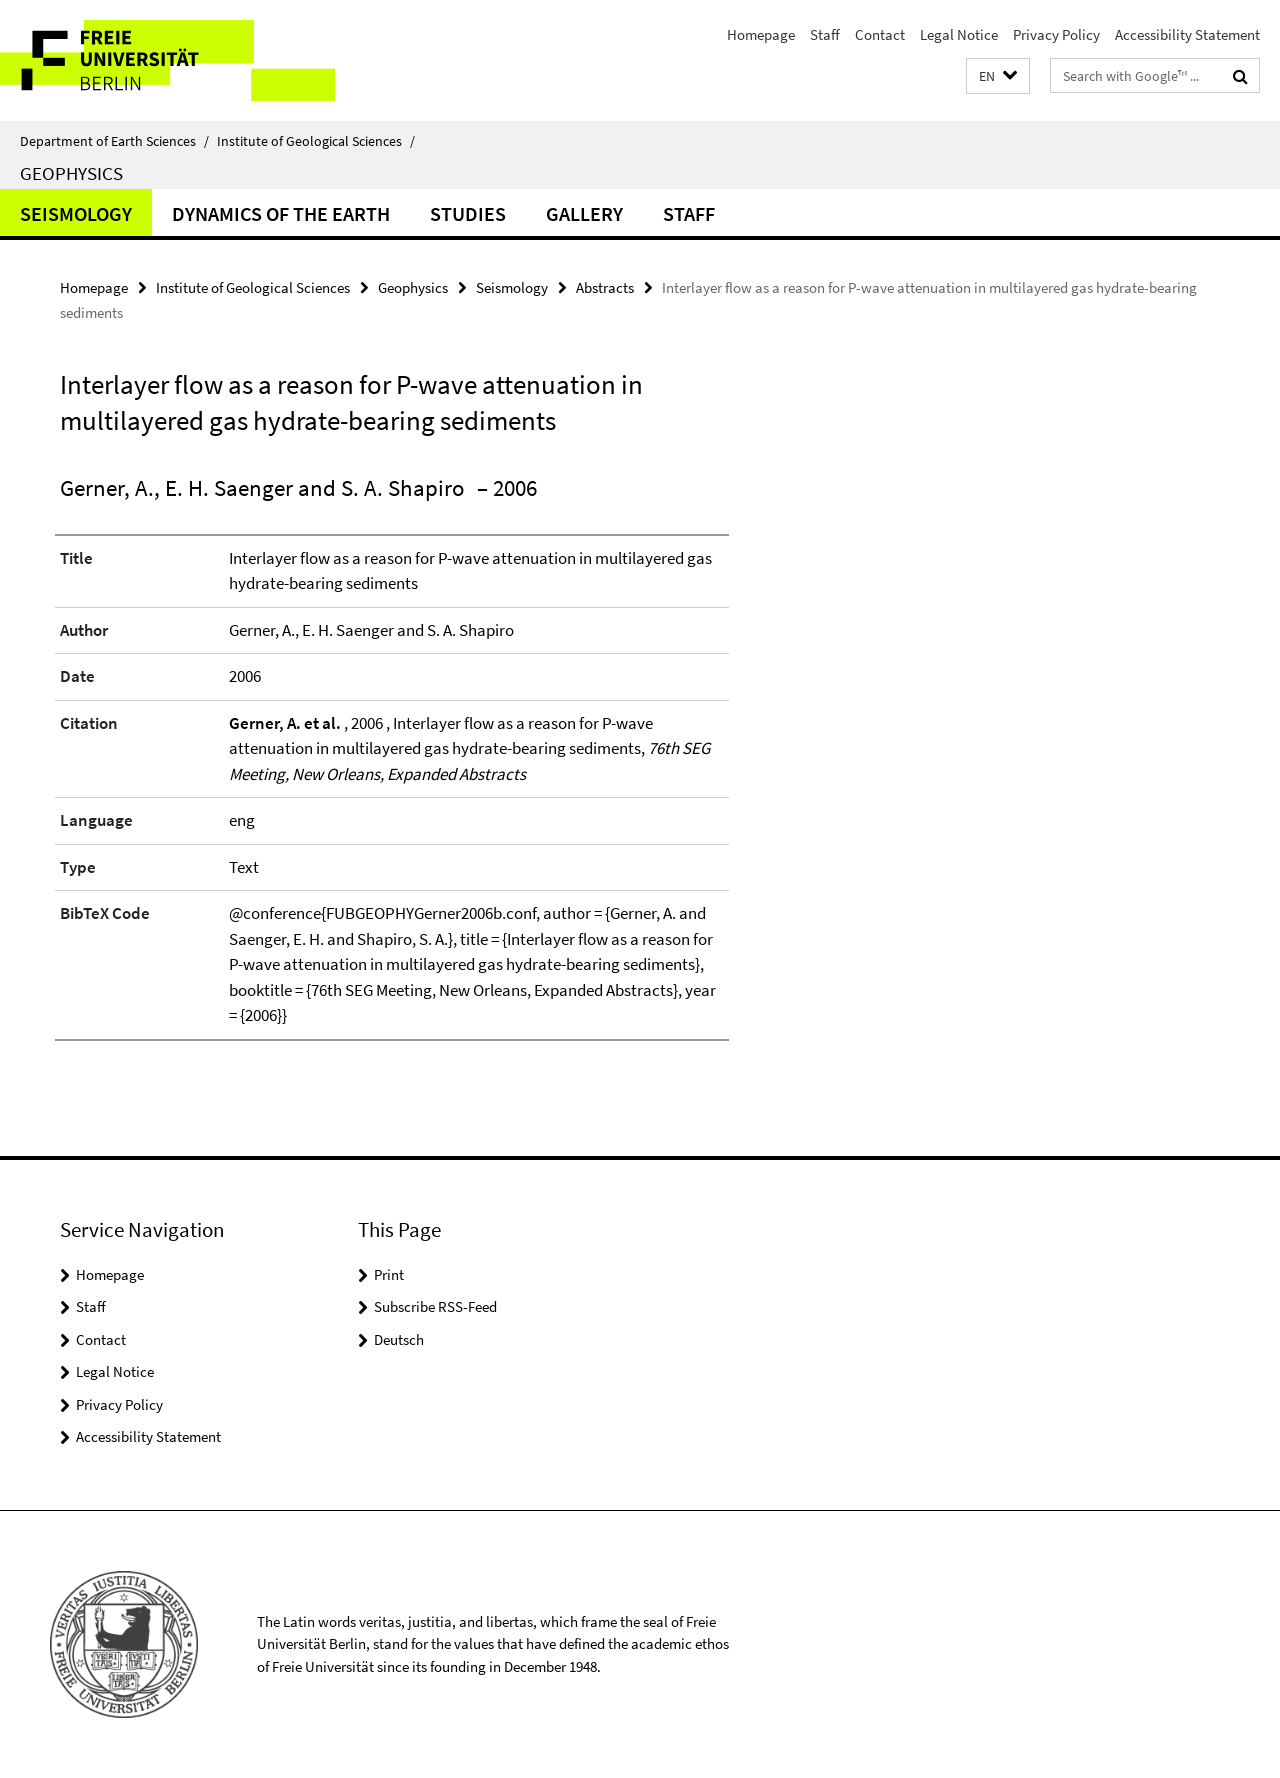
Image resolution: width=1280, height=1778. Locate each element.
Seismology (76, 213)
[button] (998, 76)
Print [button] (389, 1274)
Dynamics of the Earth (281, 213)
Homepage (761, 34)
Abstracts (605, 287)
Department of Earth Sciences (114, 141)
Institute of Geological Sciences (316, 141)
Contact (880, 34)
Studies (468, 213)
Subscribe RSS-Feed (435, 1306)
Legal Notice (959, 34)
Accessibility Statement (1187, 34)
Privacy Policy (1056, 34)
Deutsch (399, 1339)
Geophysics (71, 173)
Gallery (584, 213)
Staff (825, 34)
